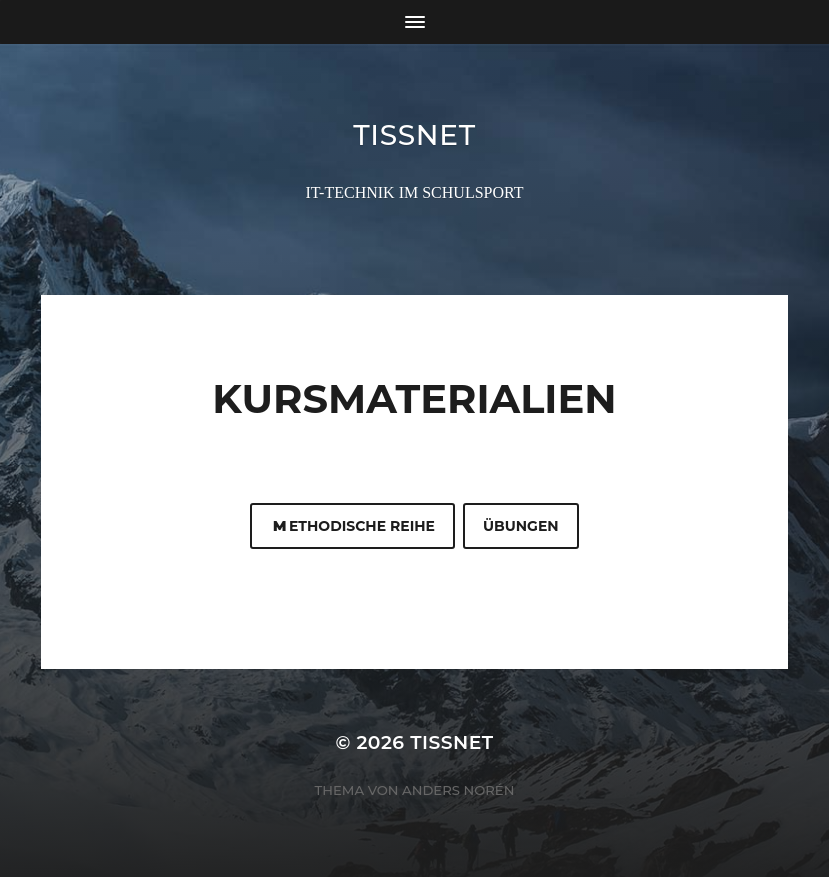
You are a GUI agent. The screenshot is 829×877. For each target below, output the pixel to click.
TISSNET (414, 135)
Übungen (521, 526)
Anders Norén (458, 790)
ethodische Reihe (352, 525)
